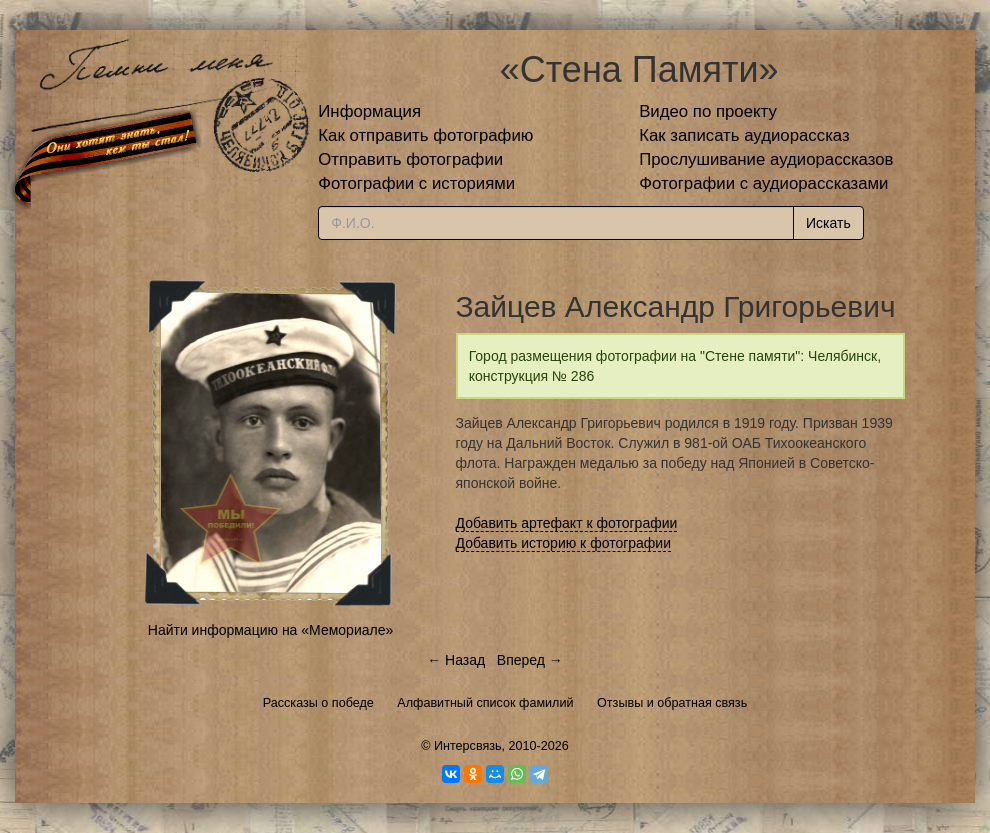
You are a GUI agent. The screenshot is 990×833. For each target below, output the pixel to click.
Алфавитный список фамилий (485, 703)
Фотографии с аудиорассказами (763, 183)
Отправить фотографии (410, 159)
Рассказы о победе (318, 703)
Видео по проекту (708, 111)
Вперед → (530, 660)
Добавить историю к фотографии (564, 543)
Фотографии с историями (416, 183)
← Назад (456, 660)
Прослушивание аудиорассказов (766, 159)
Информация (369, 111)
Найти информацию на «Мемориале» (270, 630)
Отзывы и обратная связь (672, 703)
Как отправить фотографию (425, 135)
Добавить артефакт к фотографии (567, 523)
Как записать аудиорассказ (744, 135)
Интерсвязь (468, 746)
